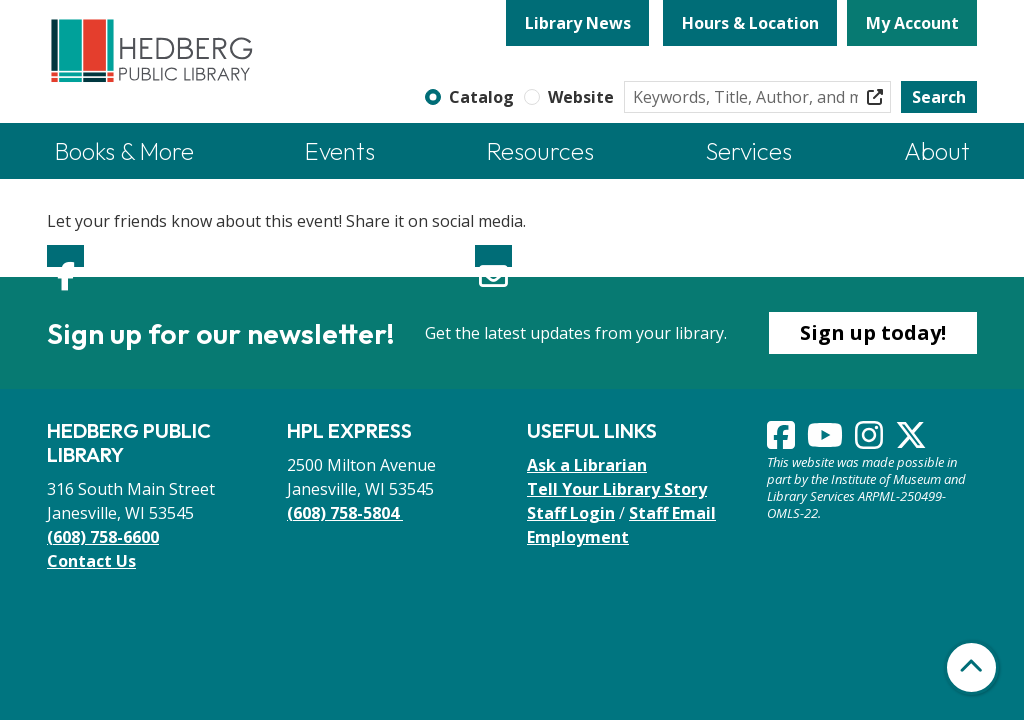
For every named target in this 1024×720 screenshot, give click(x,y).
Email (493, 256)
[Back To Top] (971, 667)
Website (581, 97)
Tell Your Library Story (617, 489)
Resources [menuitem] (540, 151)
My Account (912, 23)
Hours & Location (750, 23)
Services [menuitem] (749, 151)
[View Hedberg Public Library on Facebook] (783, 441)
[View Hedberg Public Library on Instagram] (871, 441)
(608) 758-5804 (345, 513)
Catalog (481, 97)
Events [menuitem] (340, 151)
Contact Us (91, 561)
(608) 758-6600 (103, 537)
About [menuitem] (937, 151)
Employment (578, 537)
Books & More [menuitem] (124, 151)
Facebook (65, 256)
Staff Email (672, 513)
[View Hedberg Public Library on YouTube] (827, 441)
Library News (578, 23)
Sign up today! (873, 332)
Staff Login (571, 513)
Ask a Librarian (587, 465)
